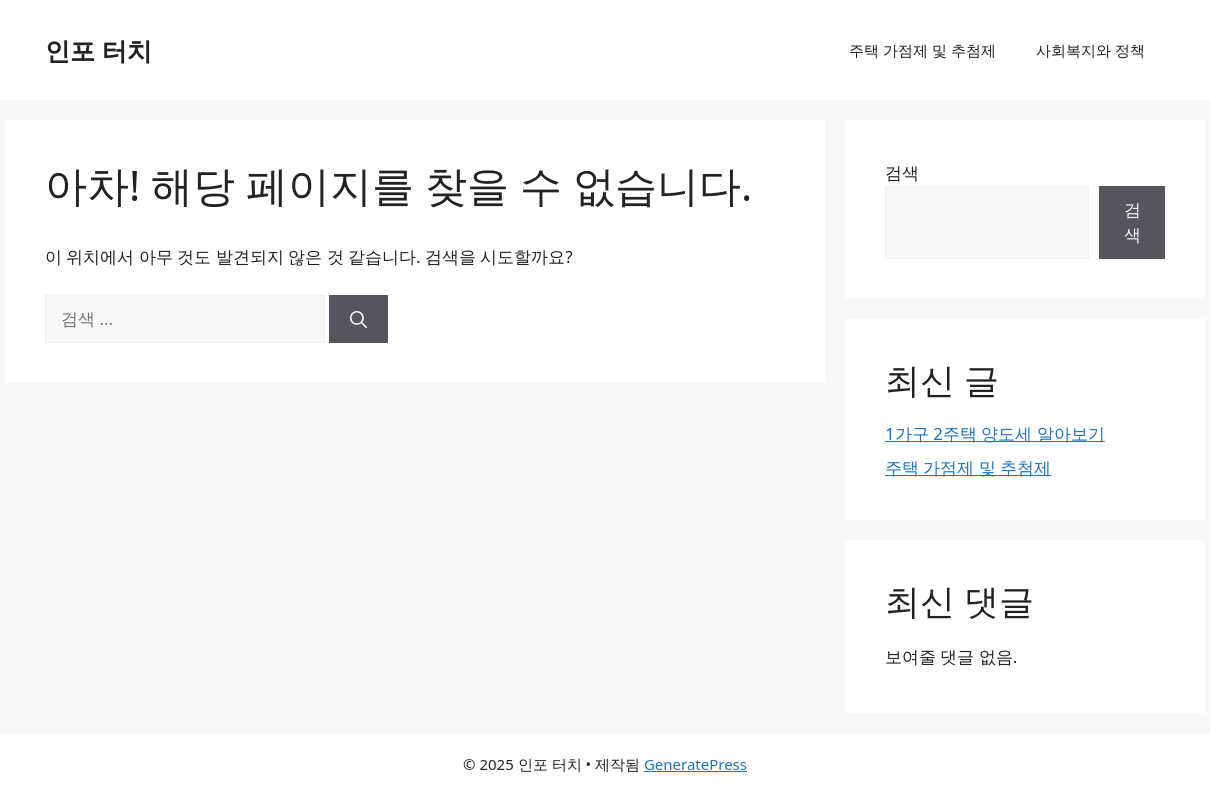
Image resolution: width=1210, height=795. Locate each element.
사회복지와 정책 (1090, 50)
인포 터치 (98, 50)
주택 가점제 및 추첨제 (922, 50)
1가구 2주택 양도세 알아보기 (995, 433)
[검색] (358, 319)
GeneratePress (695, 764)
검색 (902, 172)
